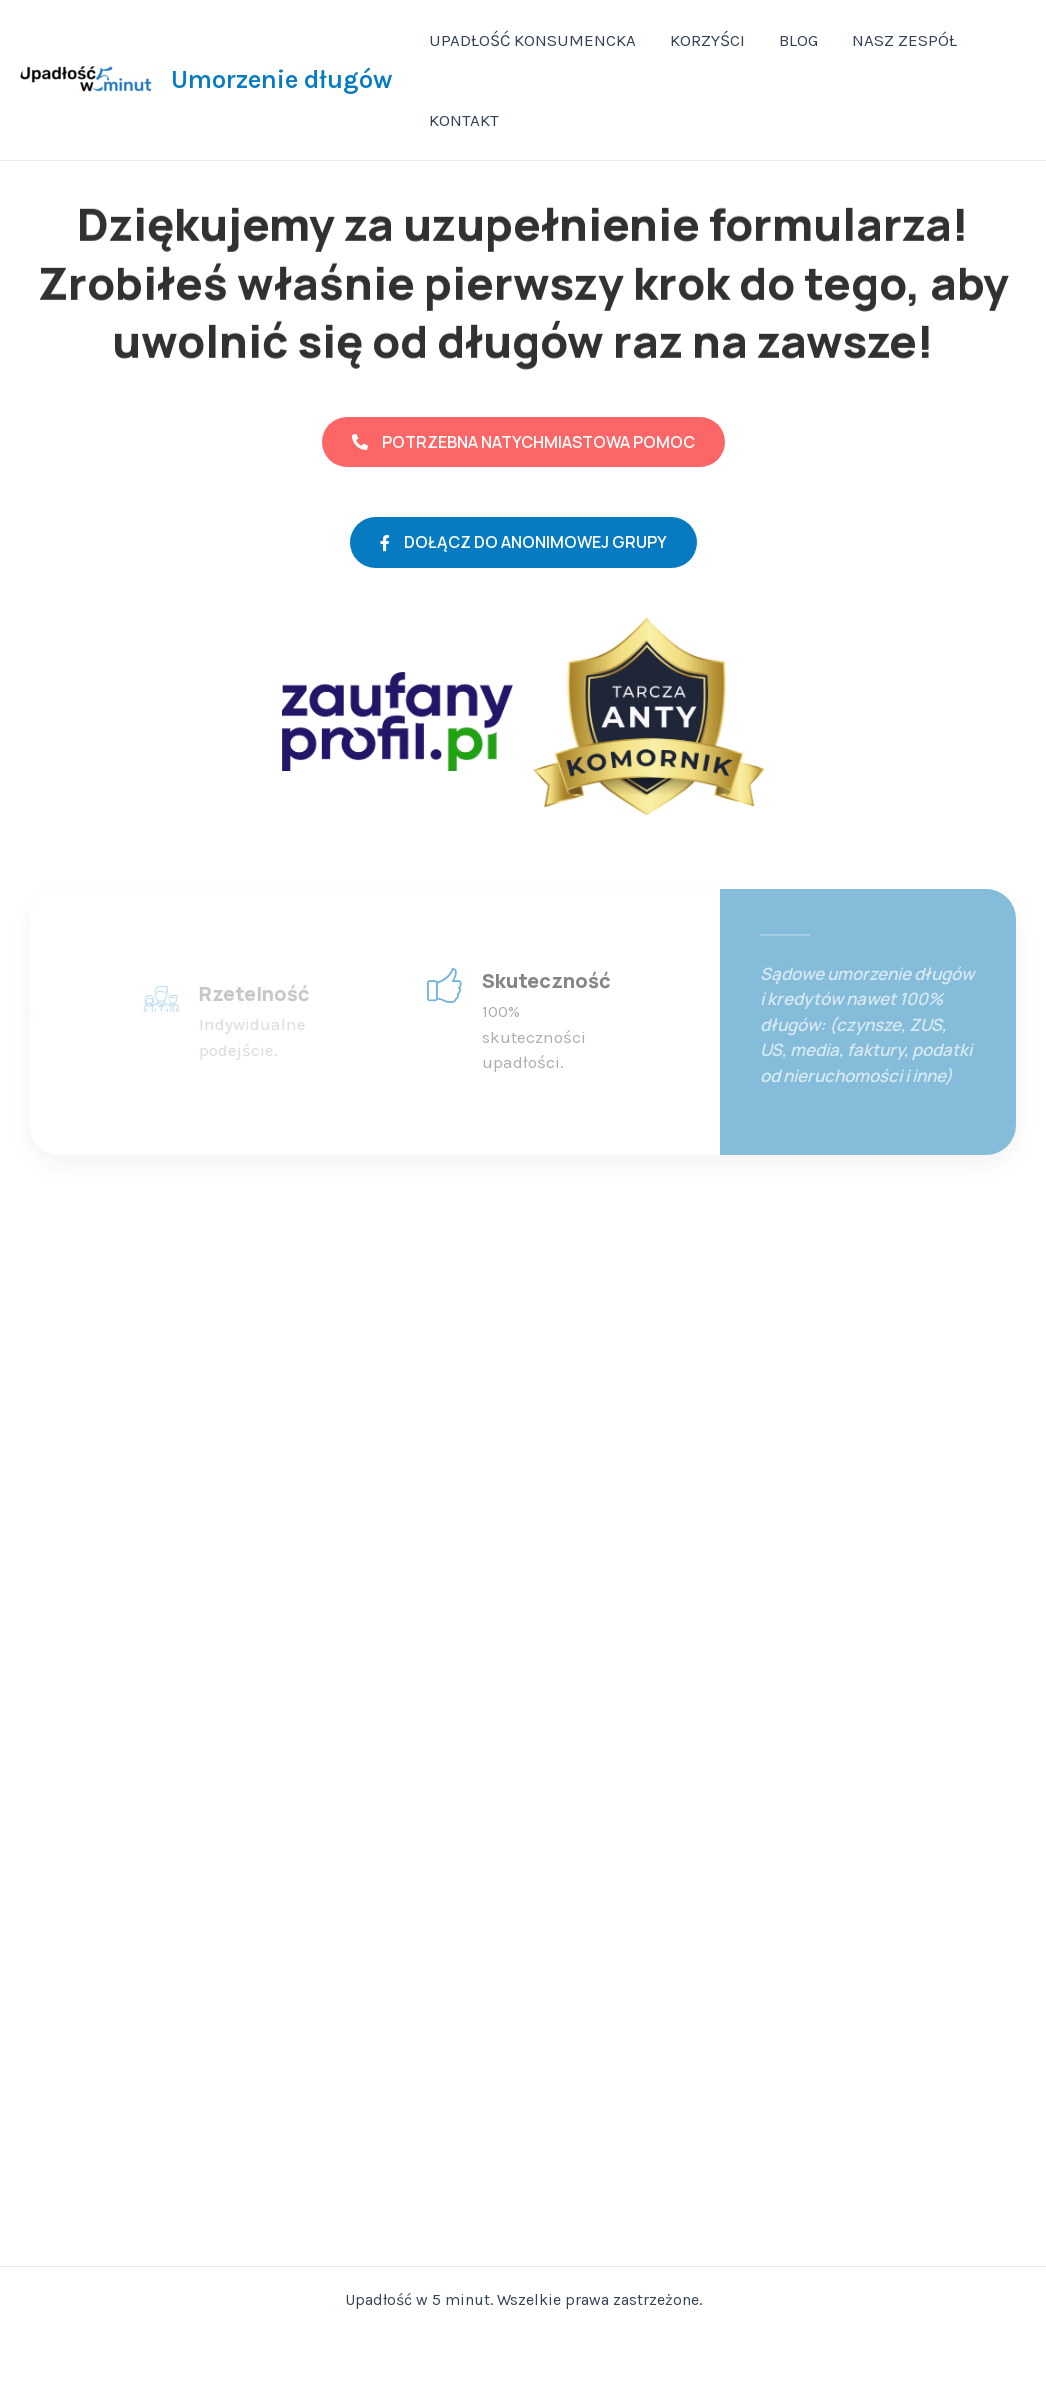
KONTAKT (464, 120)
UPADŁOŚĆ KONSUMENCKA (532, 40)
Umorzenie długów (281, 79)
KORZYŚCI (707, 40)
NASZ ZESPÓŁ (904, 40)
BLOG (798, 40)
